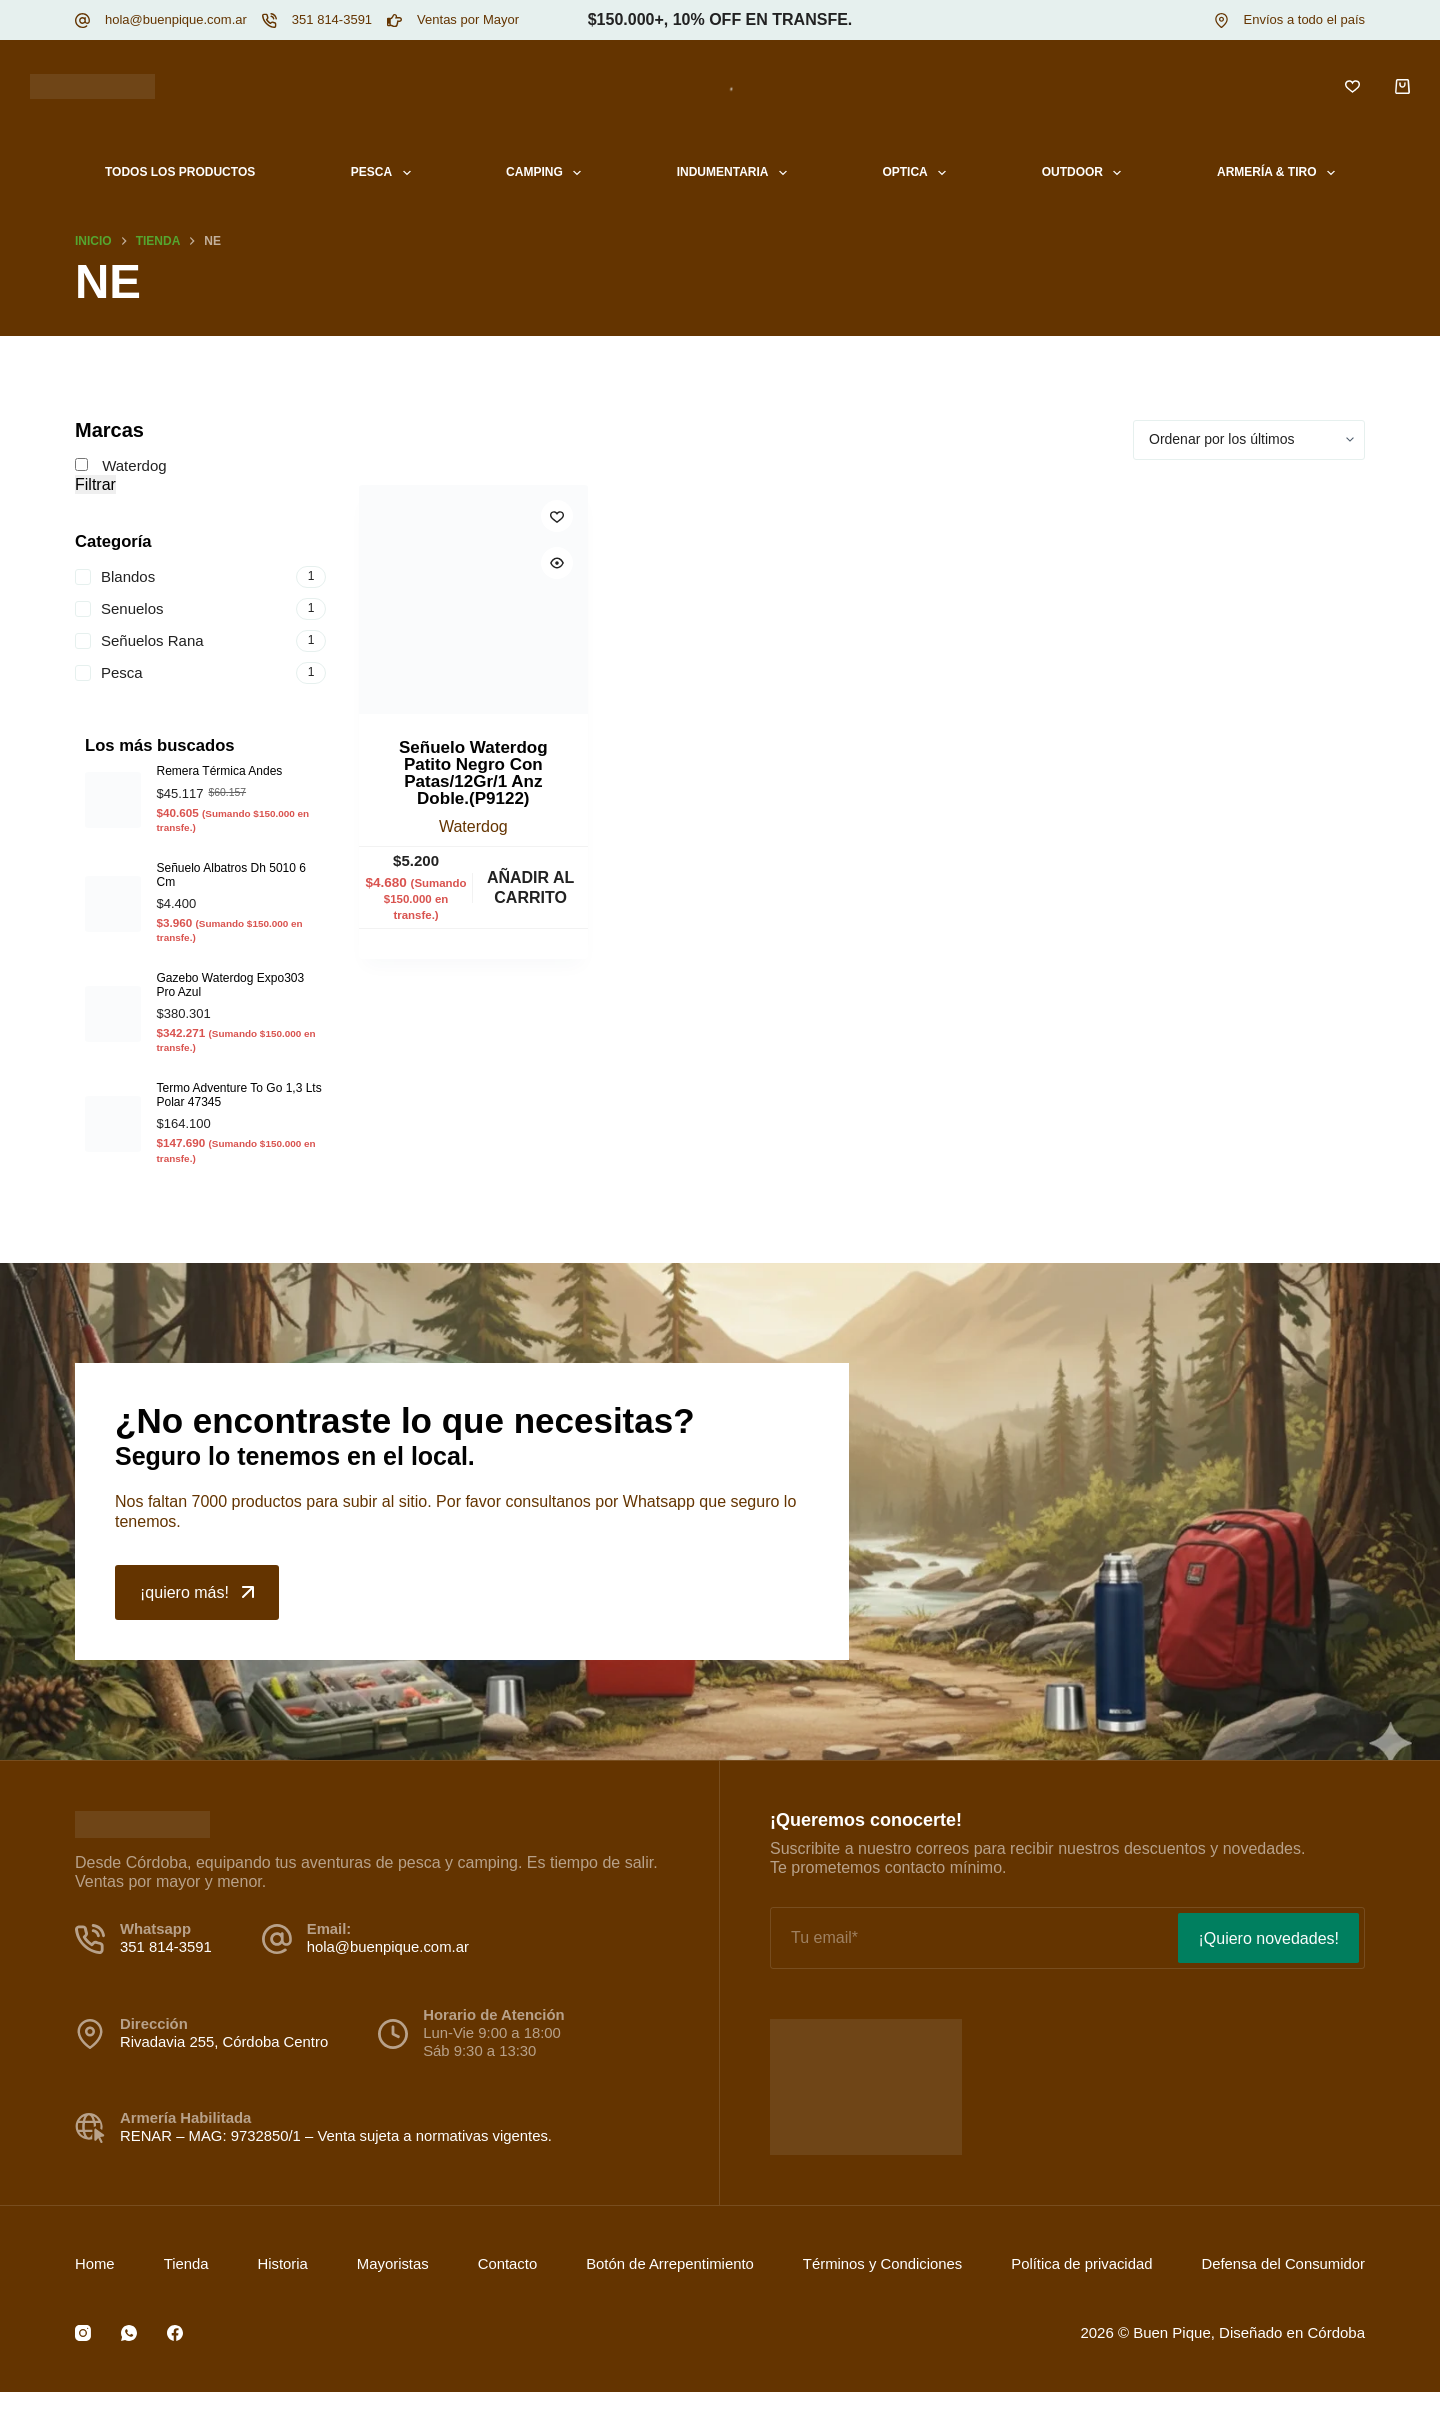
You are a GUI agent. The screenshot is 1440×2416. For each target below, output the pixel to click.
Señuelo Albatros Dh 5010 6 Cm (231, 874)
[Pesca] (200, 673)
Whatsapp (661, 1501)
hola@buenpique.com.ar (176, 19)
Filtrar (95, 484)
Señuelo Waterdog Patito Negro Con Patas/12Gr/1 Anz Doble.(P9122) (473, 773)
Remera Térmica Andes (220, 771)
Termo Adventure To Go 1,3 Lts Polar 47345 (239, 1094)
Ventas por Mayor (468, 19)
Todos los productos (180, 172)
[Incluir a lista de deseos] (557, 516)
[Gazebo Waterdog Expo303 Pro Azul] (113, 1014)
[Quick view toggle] (557, 563)
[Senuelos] (200, 609)
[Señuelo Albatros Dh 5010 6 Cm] (113, 904)
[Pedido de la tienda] (1249, 440)
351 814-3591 (332, 19)
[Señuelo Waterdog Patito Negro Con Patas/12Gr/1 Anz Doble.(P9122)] (473, 599)
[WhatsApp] (129, 2333)
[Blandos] (200, 577)
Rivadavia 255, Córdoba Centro (224, 2042)
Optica (918, 173)
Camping (547, 173)
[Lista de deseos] (1352, 86)
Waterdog (473, 826)
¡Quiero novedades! (1268, 1938)
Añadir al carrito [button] (530, 887)
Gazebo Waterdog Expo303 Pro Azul (231, 984)
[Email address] (972, 1938)
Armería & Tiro (1280, 173)
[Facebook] (175, 2333)
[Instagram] (83, 2333)
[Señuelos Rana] (200, 641)
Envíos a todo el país (1304, 19)
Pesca (385, 173)
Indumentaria (736, 173)
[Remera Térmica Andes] (113, 800)
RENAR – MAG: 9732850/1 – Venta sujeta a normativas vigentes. (336, 2136)
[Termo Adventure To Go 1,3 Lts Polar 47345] (113, 1124)
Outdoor (1086, 173)
